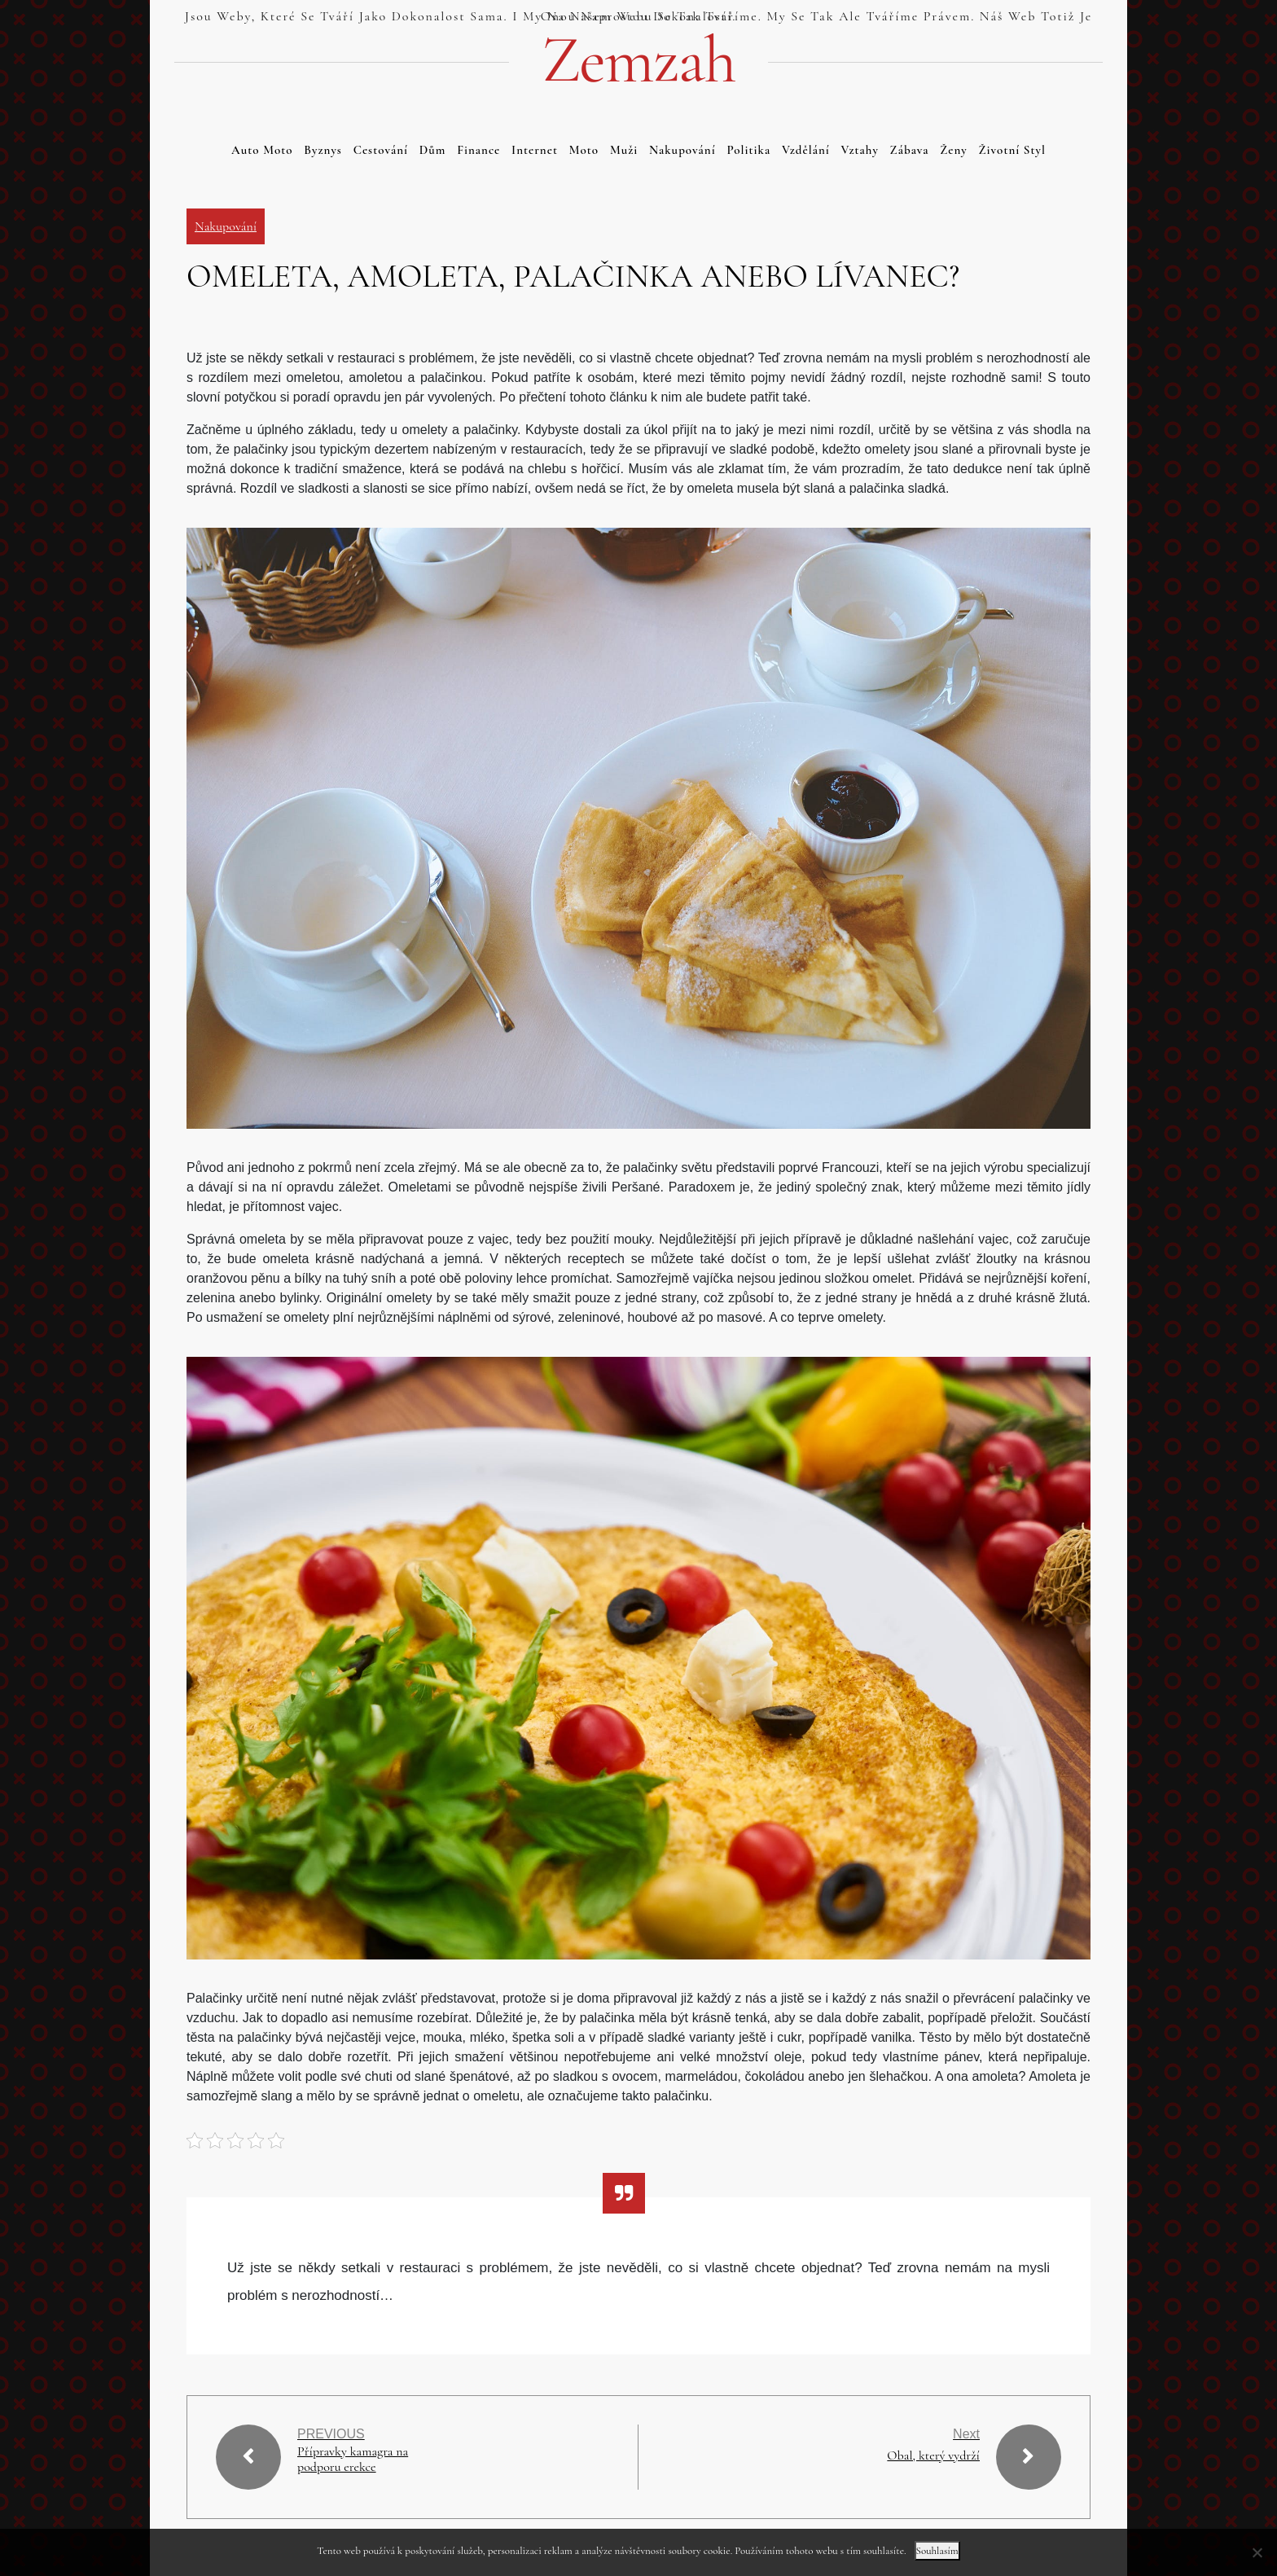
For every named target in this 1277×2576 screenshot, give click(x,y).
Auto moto (261, 150)
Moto (584, 150)
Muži (624, 150)
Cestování (380, 150)
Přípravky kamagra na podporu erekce (352, 2459)
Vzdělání (806, 150)
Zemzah (638, 60)
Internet (534, 150)
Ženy (954, 150)
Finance (478, 150)
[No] (1256, 2552)
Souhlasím (937, 2550)
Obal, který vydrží (933, 2455)
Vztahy (860, 150)
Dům (432, 150)
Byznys (323, 150)
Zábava (909, 150)
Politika (748, 150)
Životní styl (1012, 150)
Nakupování (682, 150)
